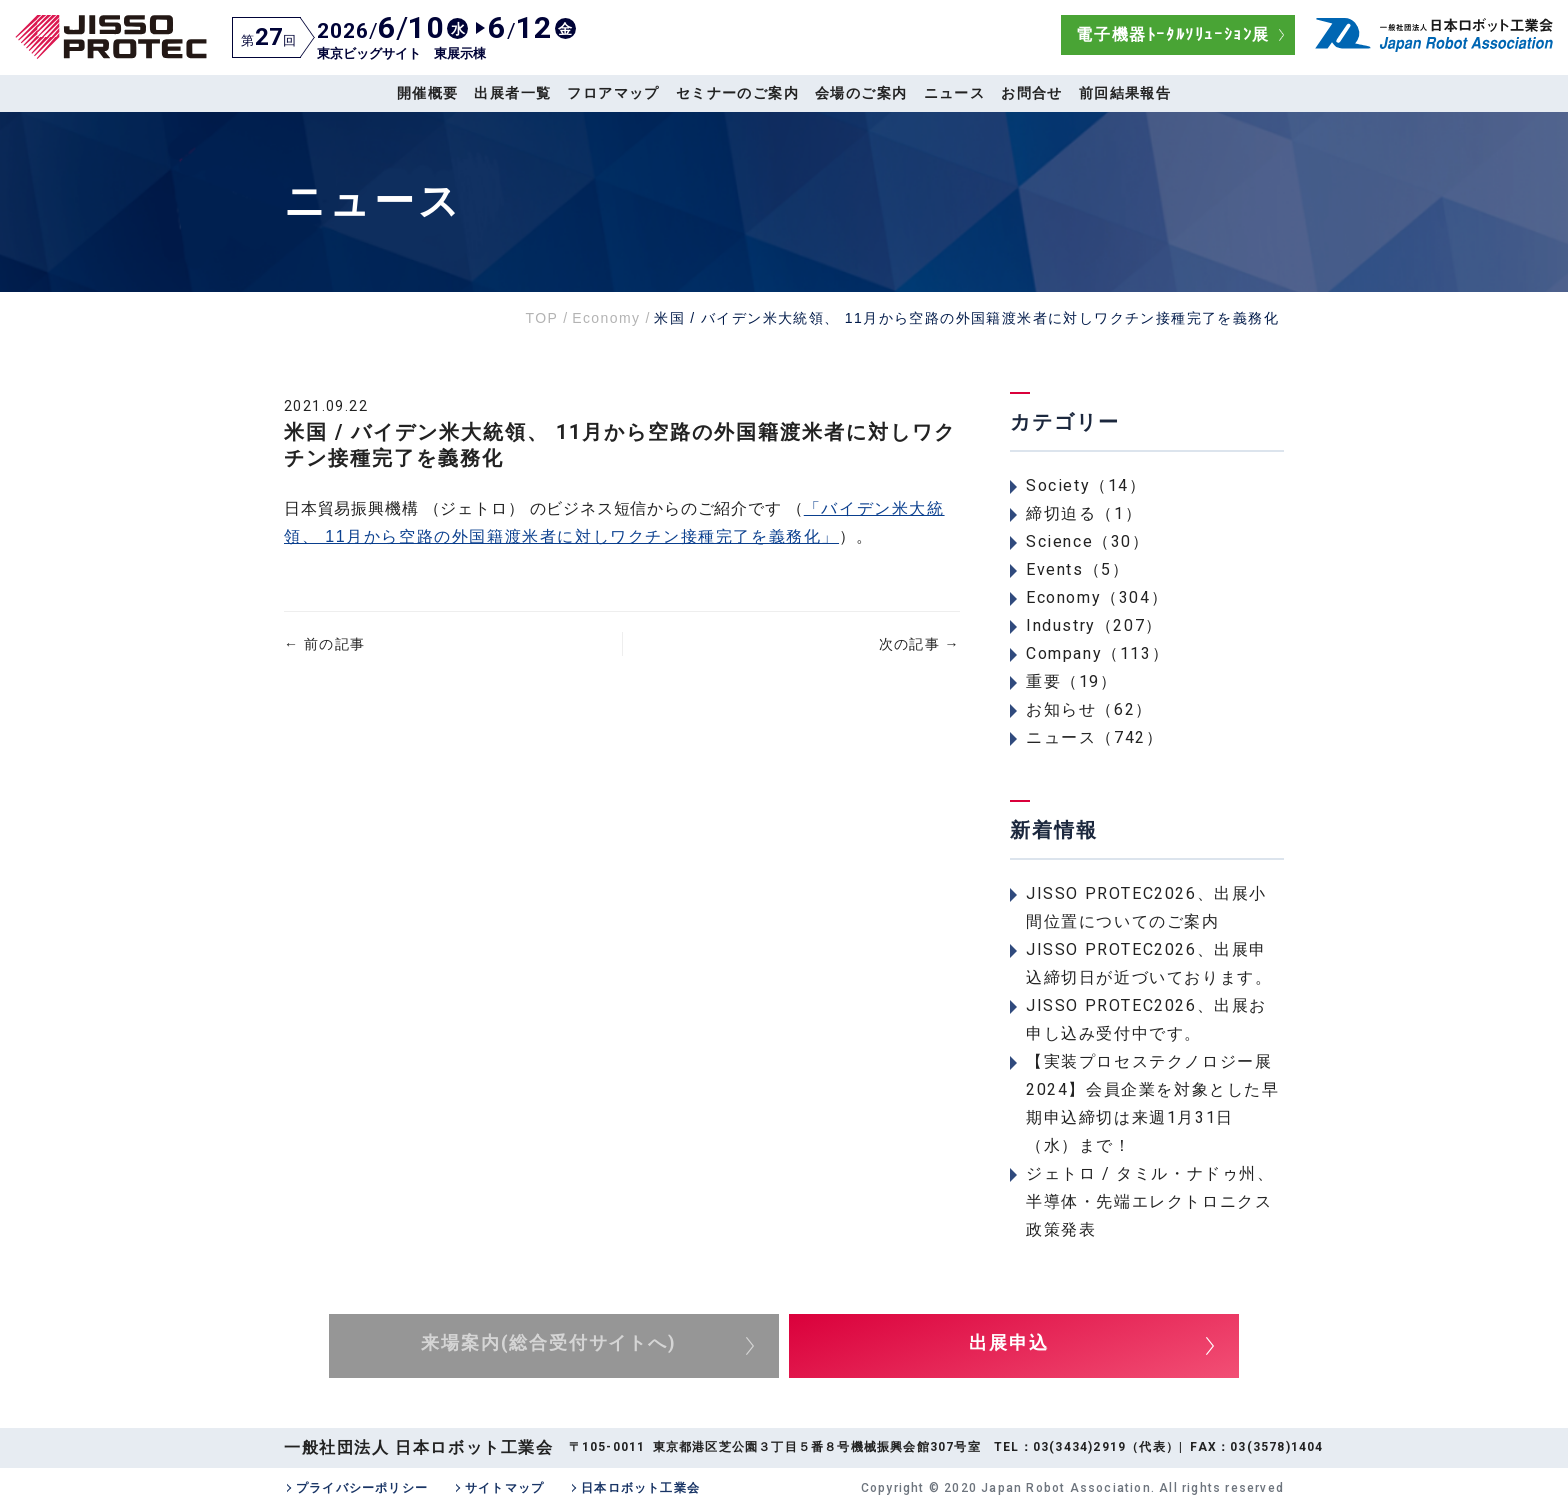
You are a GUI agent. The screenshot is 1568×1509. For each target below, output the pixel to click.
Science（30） (1088, 541)
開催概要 (428, 93)
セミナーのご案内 (737, 93)
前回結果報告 (1125, 93)
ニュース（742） (1094, 737)
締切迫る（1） (1084, 513)
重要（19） (1072, 681)
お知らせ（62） (1089, 709)
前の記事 (324, 644)
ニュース (955, 93)
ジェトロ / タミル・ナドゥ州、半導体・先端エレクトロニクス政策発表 (1150, 1201)
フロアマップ (613, 93)
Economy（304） (1097, 597)
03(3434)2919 (1079, 1447)
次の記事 (919, 644)
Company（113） (1097, 653)
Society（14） (1086, 485)
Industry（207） (1094, 625)
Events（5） (1077, 569)
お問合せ (1032, 93)
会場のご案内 (861, 93)
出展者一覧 (512, 93)
